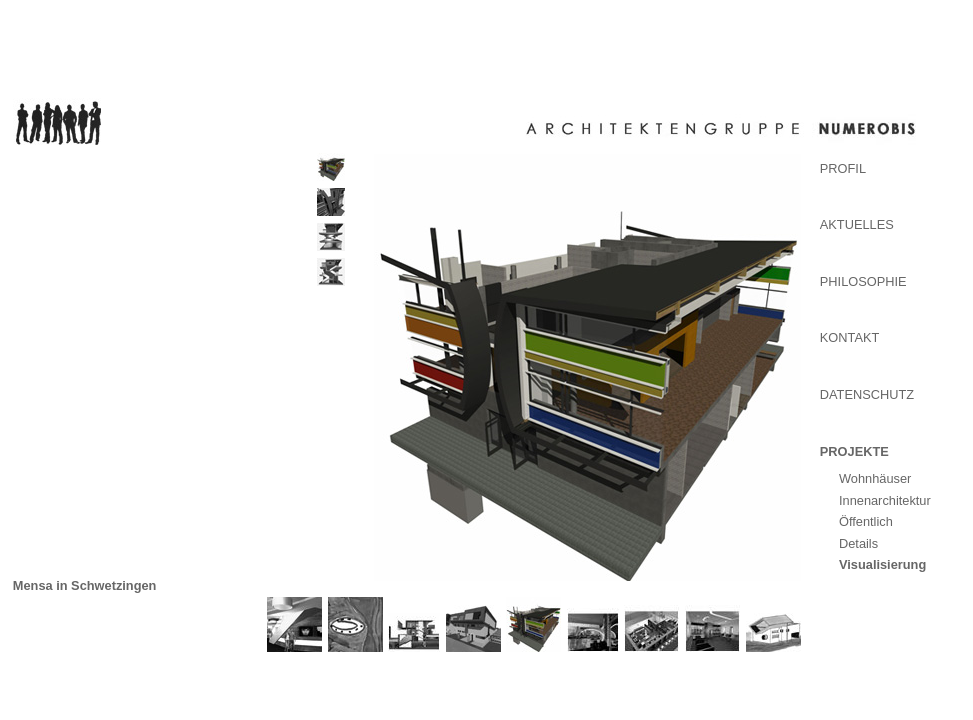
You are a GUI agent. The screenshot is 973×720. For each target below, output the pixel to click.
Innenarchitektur (885, 500)
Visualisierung (882, 564)
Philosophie (863, 281)
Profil (843, 168)
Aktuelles (857, 224)
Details (858, 543)
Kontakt (850, 337)
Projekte (854, 451)
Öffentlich (866, 521)
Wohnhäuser (875, 478)
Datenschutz (867, 394)
